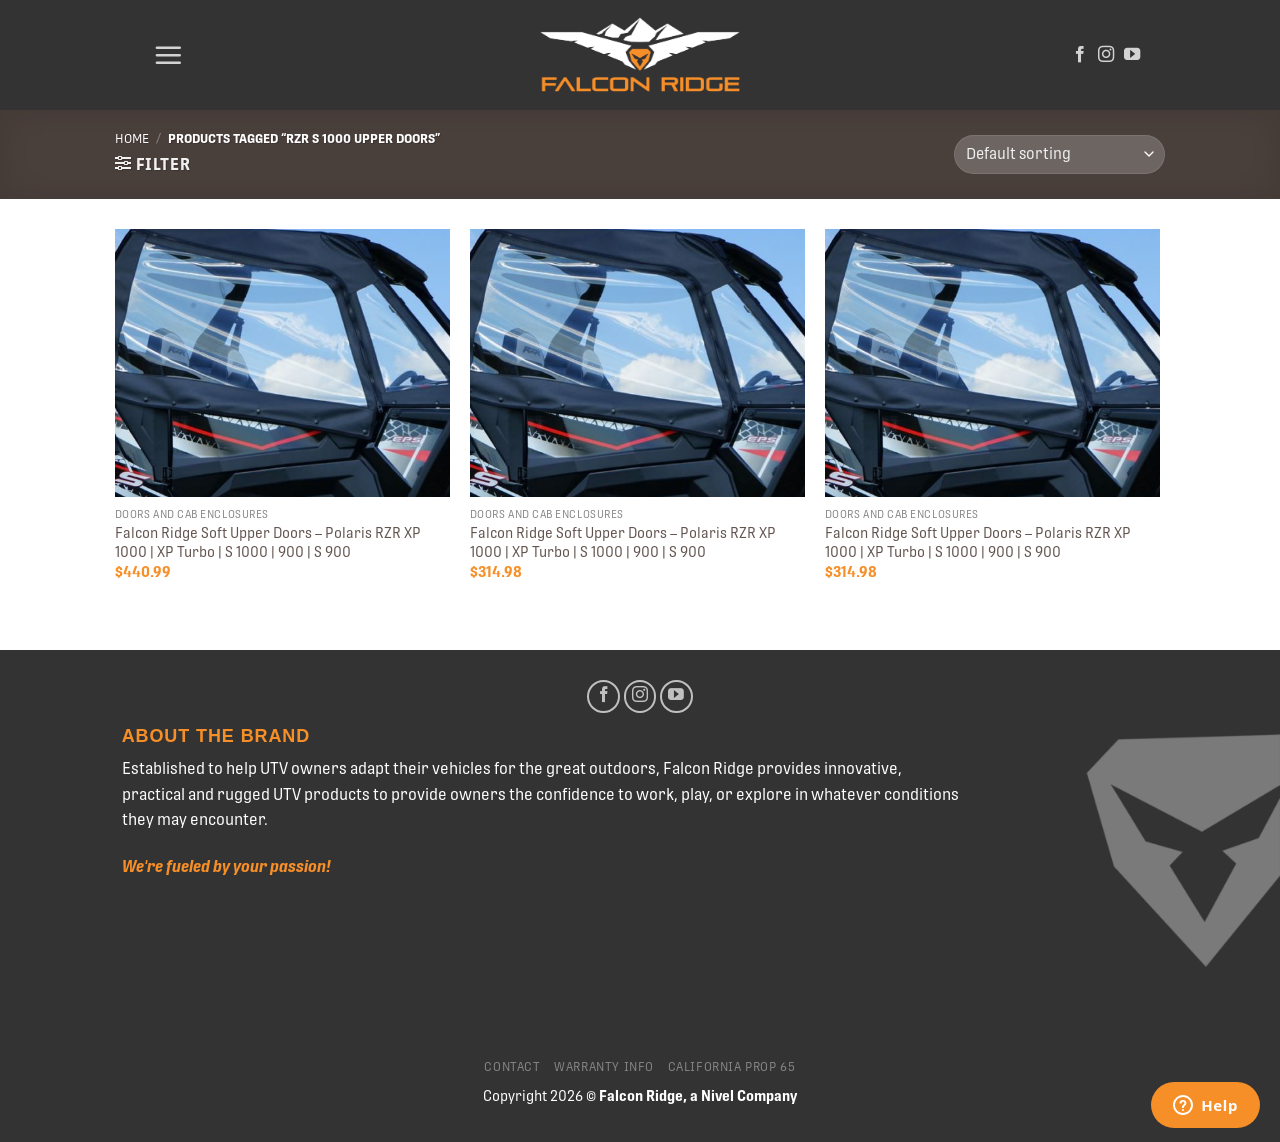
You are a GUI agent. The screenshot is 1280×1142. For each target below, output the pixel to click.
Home (132, 138)
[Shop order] (1059, 154)
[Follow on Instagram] (1106, 55)
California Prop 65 (732, 1067)
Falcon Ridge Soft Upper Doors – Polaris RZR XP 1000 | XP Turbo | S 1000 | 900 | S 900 (268, 542)
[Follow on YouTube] (1132, 55)
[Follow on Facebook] (1080, 55)
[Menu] (168, 55)
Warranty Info (604, 1067)
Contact (512, 1067)
